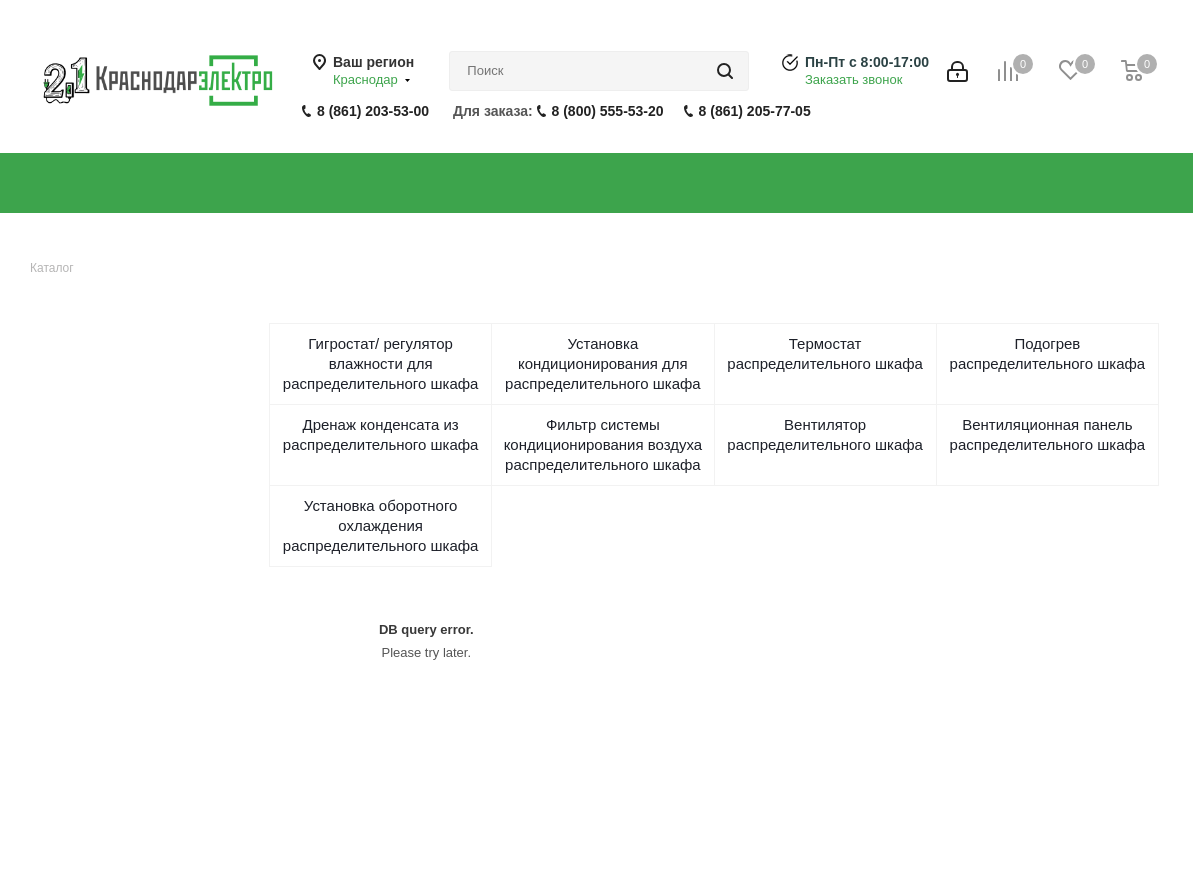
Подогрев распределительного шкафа (1048, 353)
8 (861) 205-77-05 (755, 111)
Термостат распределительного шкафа (825, 353)
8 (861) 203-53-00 (373, 111)
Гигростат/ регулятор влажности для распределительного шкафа (381, 363)
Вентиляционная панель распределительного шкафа (1048, 434)
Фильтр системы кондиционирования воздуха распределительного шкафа (603, 444)
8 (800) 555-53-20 (608, 111)
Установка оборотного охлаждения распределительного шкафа (381, 525)
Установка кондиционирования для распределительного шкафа (603, 363)
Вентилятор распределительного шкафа (825, 434)
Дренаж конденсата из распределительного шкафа (381, 434)
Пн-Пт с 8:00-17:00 (867, 62)
